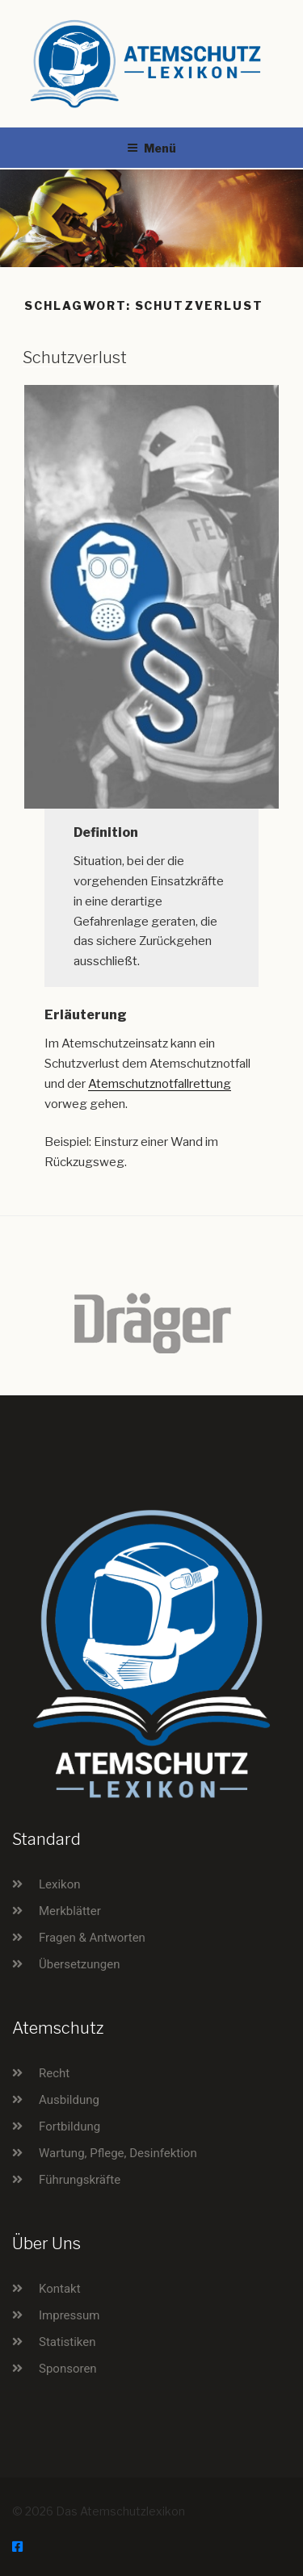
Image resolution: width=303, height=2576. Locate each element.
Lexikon (60, 1884)
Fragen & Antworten (92, 1937)
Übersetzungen (79, 1964)
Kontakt (60, 2288)
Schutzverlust (75, 357)
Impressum (69, 2315)
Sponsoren (68, 2368)
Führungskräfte (79, 2179)
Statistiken (67, 2342)
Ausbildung (69, 2100)
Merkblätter (70, 1911)
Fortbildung (69, 2126)
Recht (54, 2073)
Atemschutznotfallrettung (159, 1084)
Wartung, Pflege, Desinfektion (118, 2153)
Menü (151, 148)
